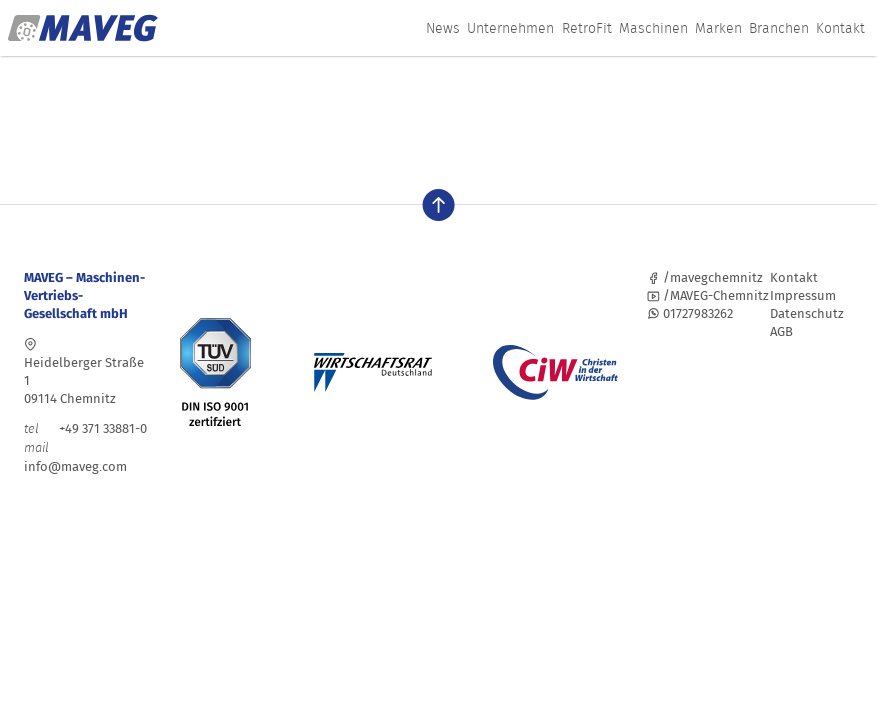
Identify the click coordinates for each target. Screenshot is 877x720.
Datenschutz (807, 313)
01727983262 (690, 313)
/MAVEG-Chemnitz (708, 295)
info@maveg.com (75, 466)
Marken (718, 28)
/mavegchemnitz (705, 277)
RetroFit (587, 28)
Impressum (803, 295)
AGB (781, 331)
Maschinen (653, 28)
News (443, 28)
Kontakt (840, 28)
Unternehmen (510, 28)
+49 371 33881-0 (85, 428)
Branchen (779, 28)
